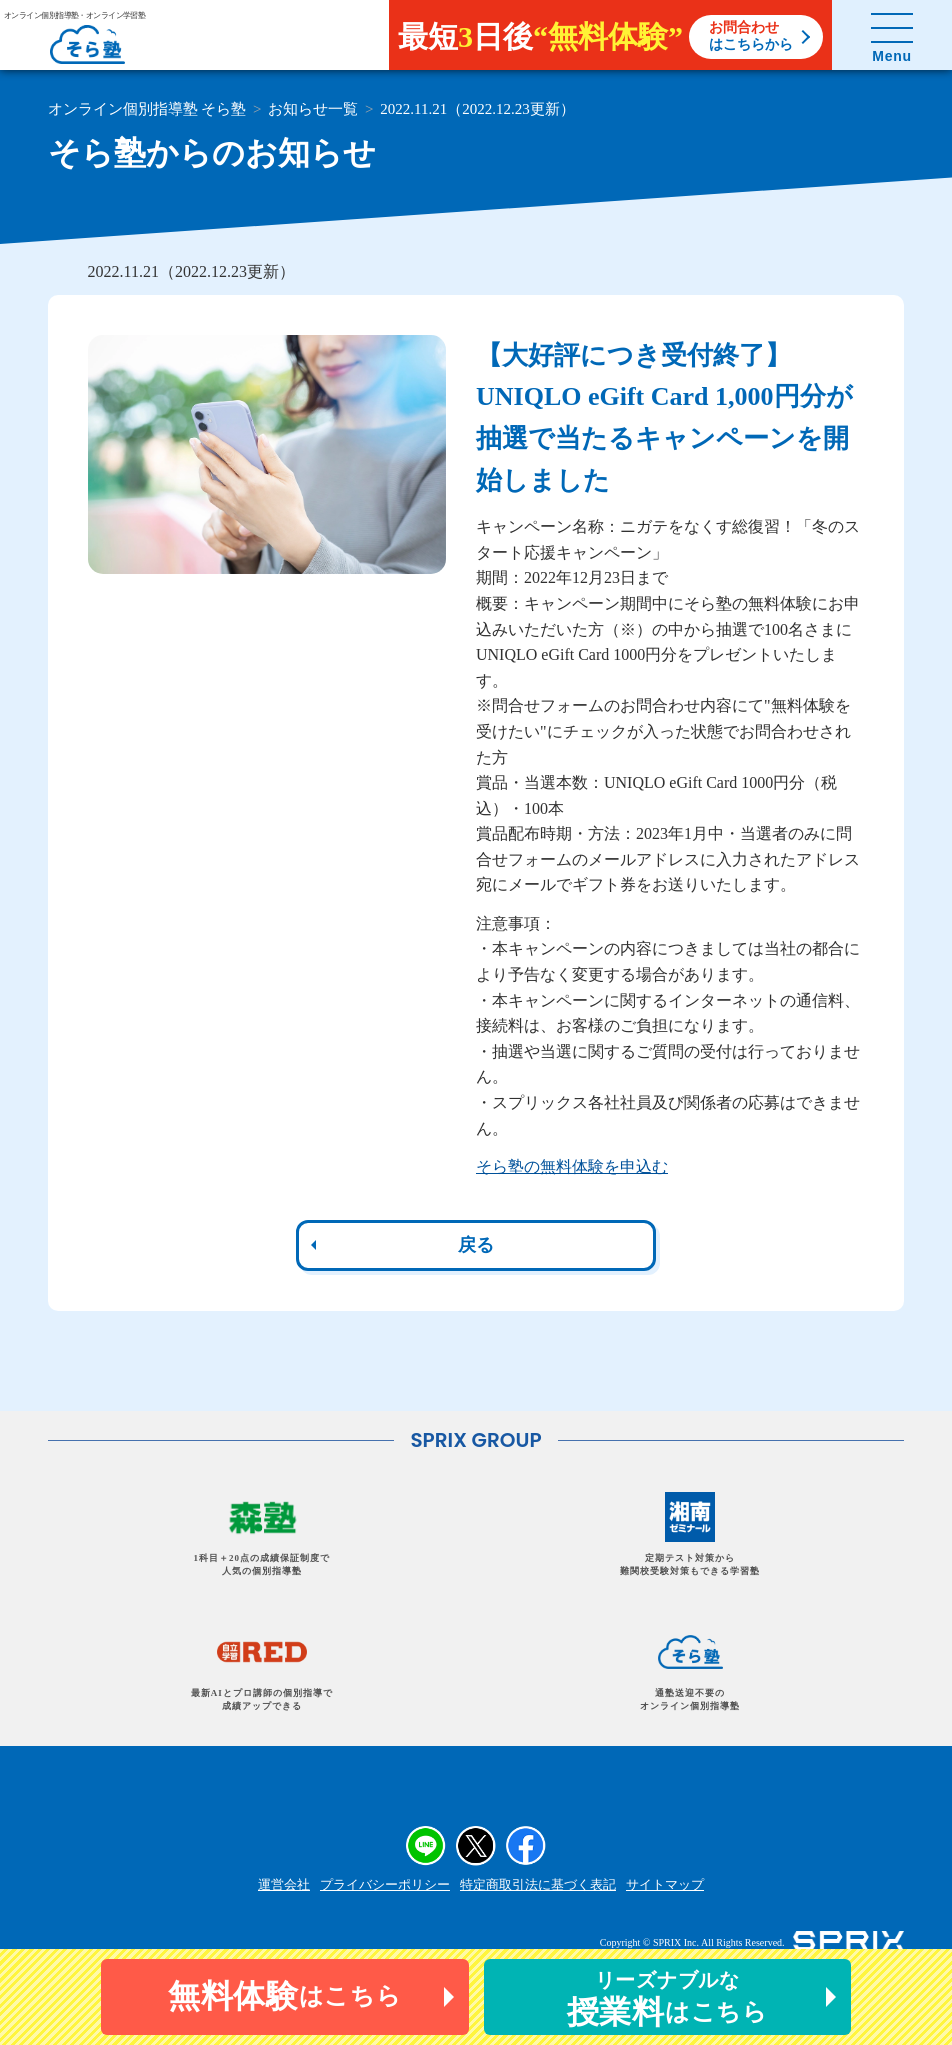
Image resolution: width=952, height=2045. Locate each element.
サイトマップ (665, 1884)
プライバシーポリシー (385, 1884)
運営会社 (284, 1884)
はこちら (285, 1996)
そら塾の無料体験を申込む (572, 1166)
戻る (476, 1245)
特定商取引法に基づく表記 (538, 1884)
